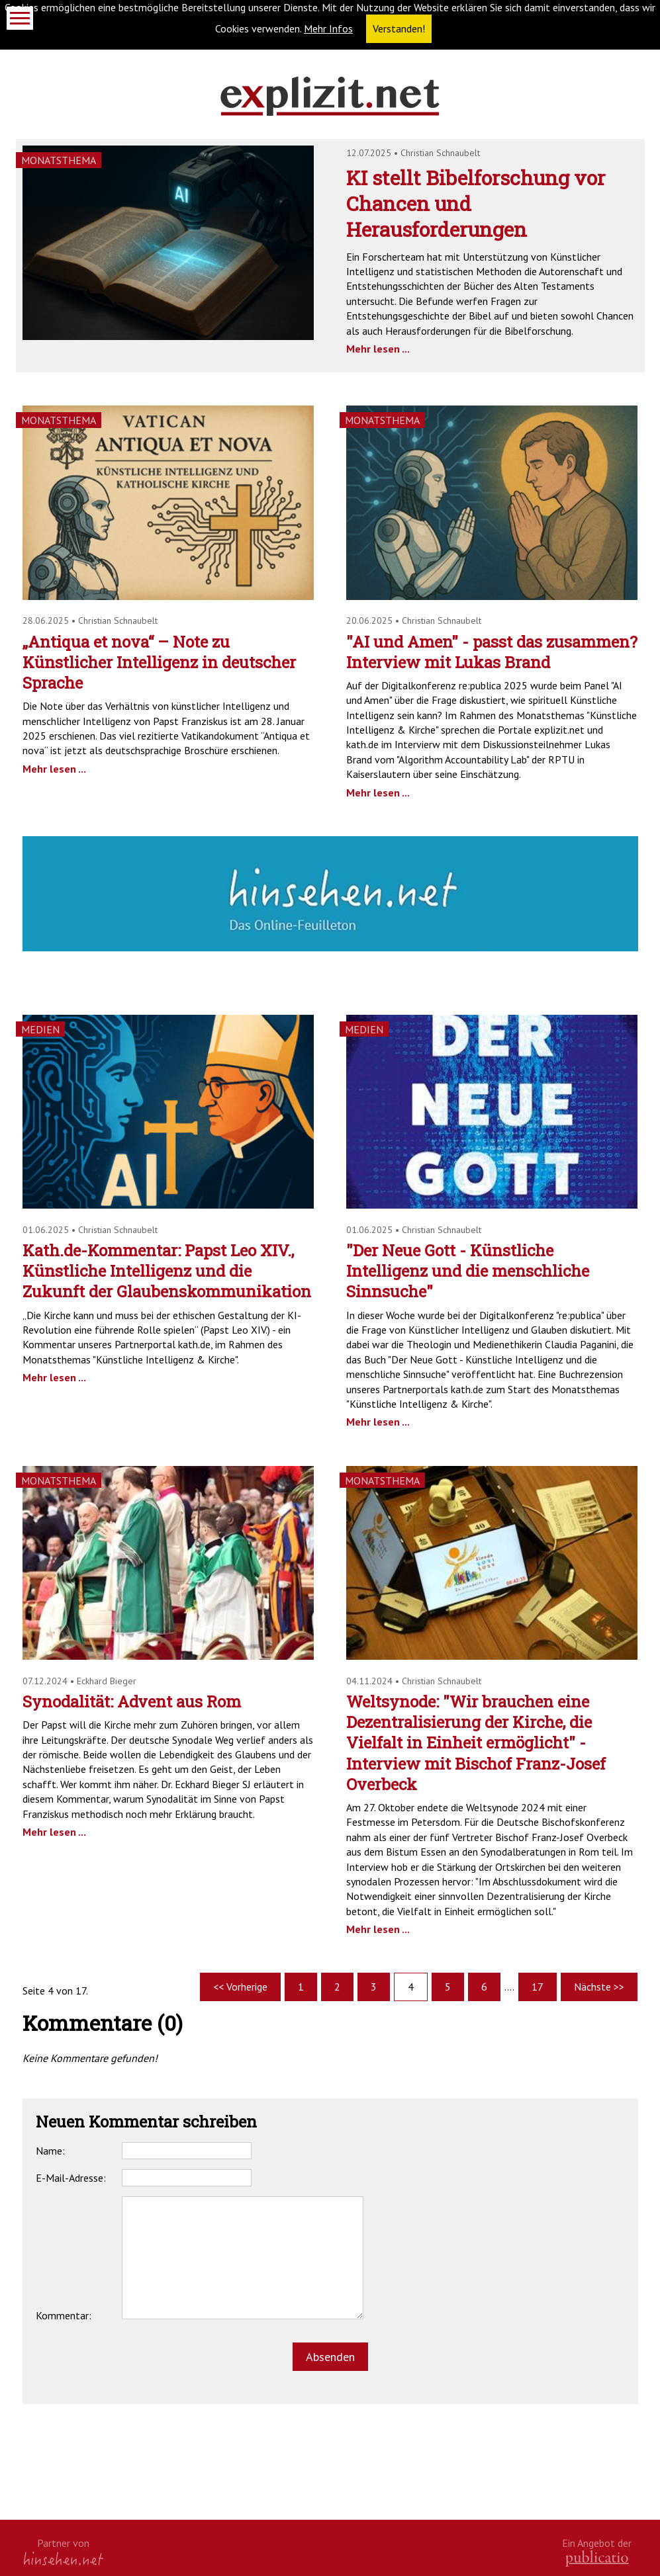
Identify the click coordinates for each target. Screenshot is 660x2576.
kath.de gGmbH (597, 2558)
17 (537, 1986)
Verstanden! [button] (399, 28)
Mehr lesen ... (378, 348)
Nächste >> (599, 1986)
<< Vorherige (240, 1986)
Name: (50, 2150)
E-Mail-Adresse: (71, 2177)
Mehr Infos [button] (328, 28)
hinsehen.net (64, 2558)
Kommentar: (63, 2315)
